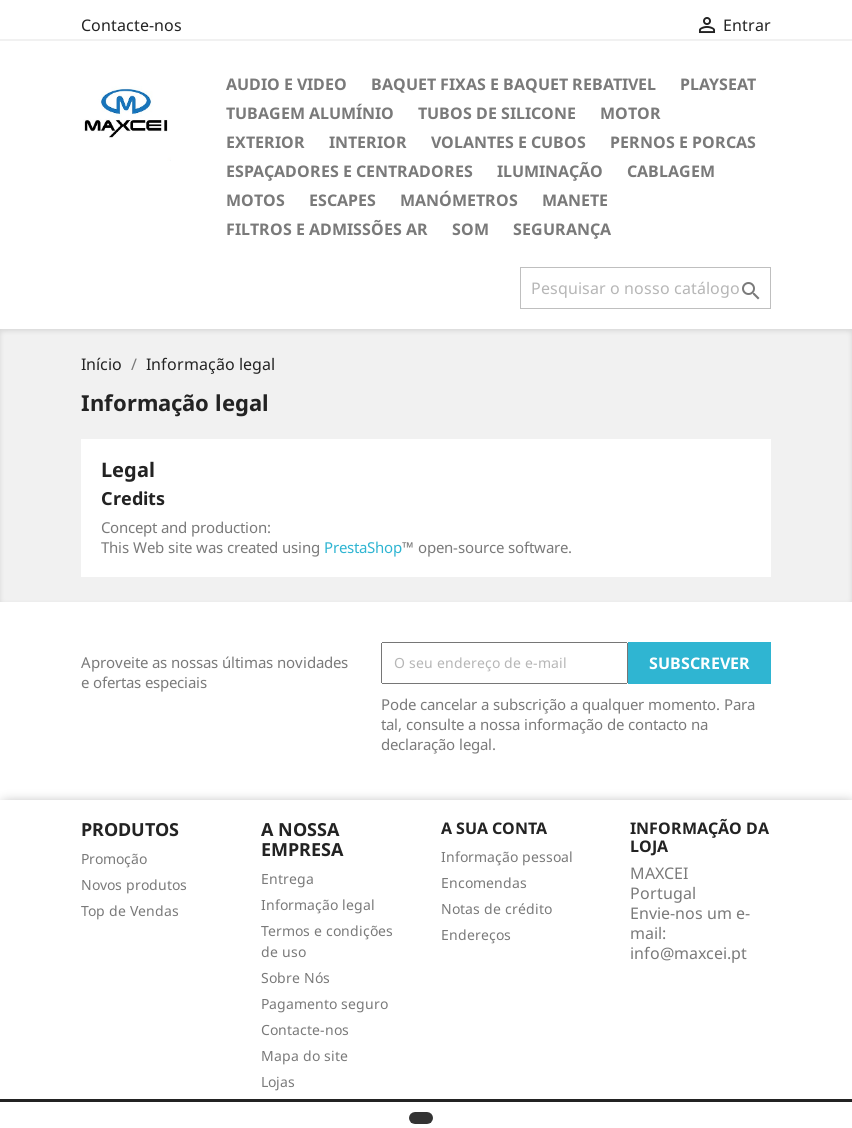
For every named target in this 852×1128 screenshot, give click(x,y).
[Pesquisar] (645, 288)
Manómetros (459, 200)
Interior (368, 142)
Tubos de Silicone (497, 113)
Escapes (342, 200)
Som (470, 229)
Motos (255, 200)
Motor (630, 113)
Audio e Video (286, 84)
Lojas (278, 1081)
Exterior (265, 142)
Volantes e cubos (508, 142)
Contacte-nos (131, 25)
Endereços (476, 934)
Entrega (287, 878)
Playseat (718, 84)
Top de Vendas (130, 910)
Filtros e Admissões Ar (327, 229)
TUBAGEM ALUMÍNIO (310, 113)
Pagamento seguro (324, 1003)
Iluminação (550, 171)
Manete (575, 200)
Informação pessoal (507, 856)
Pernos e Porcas (683, 142)
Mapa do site (304, 1055)
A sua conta (494, 828)
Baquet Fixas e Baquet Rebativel (513, 84)
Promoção (114, 858)
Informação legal (318, 904)
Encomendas (484, 882)
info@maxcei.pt (688, 953)
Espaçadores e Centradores (349, 171)
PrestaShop (363, 547)
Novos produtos (134, 884)
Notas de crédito (496, 908)
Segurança (562, 229)
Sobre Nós (295, 977)
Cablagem (671, 171)
